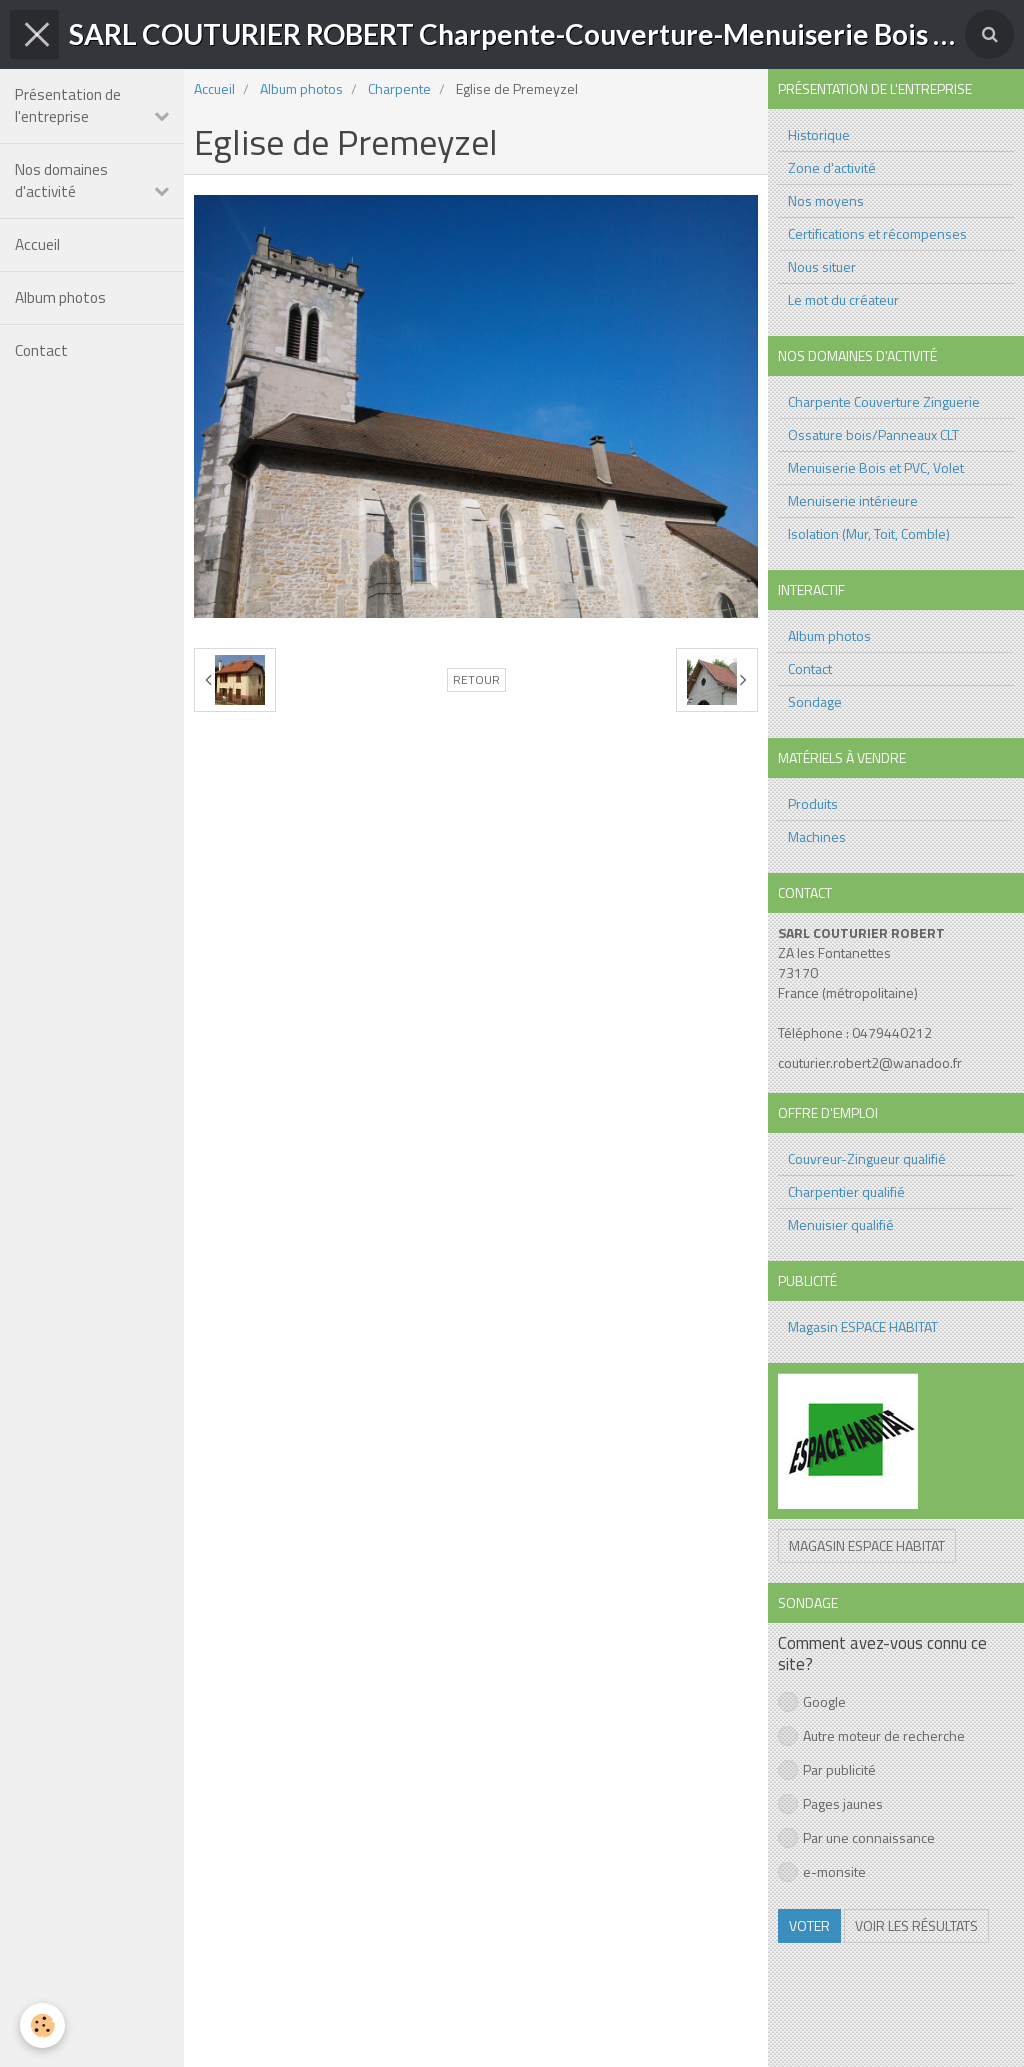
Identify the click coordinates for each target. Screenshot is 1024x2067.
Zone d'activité (832, 167)
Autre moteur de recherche (871, 1735)
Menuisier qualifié (841, 1224)
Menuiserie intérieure (853, 500)
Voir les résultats (916, 1925)
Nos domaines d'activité (61, 180)
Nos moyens (826, 200)
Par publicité (827, 1769)
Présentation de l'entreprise (68, 105)
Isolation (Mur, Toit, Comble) (869, 533)
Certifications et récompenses (877, 233)
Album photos (60, 297)
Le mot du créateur (843, 299)
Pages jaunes (830, 1803)
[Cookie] (42, 2025)
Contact (41, 350)
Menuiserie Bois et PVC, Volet (876, 467)
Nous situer (822, 266)
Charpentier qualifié (846, 1191)
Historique (819, 134)
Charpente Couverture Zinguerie (884, 401)
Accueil (37, 244)
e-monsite (822, 1871)
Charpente (399, 88)
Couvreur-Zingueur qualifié (867, 1158)
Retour (476, 680)
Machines (817, 836)
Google (812, 1701)
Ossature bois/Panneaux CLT (873, 434)
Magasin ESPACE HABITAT (863, 1326)
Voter (809, 1925)
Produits (813, 803)
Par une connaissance (856, 1837)
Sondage (815, 701)
